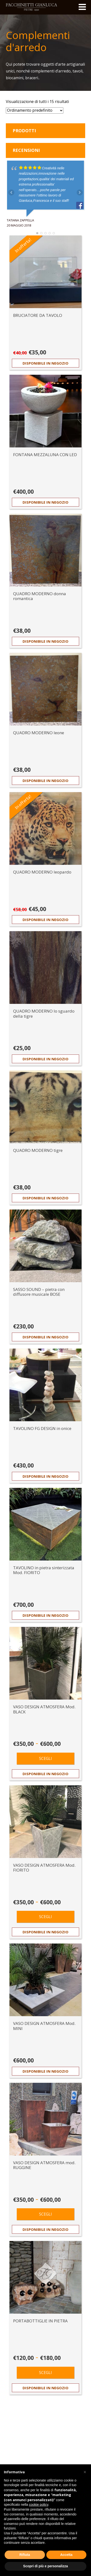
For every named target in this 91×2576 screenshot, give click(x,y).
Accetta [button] (66, 2555)
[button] (85, 2472)
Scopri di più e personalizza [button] (45, 2566)
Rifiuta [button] (24, 2555)
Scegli (45, 1758)
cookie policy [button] (38, 2504)
